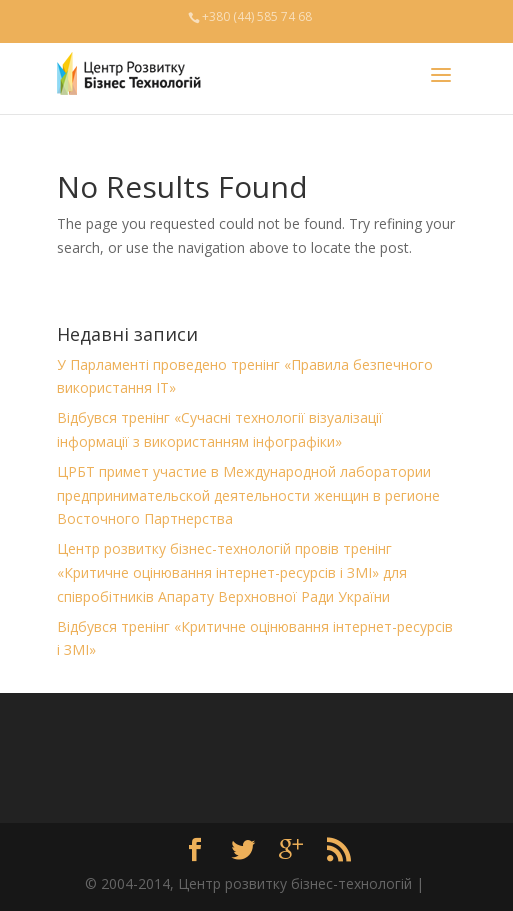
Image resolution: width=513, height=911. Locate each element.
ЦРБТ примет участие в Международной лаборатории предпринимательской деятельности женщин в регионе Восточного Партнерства (248, 495)
